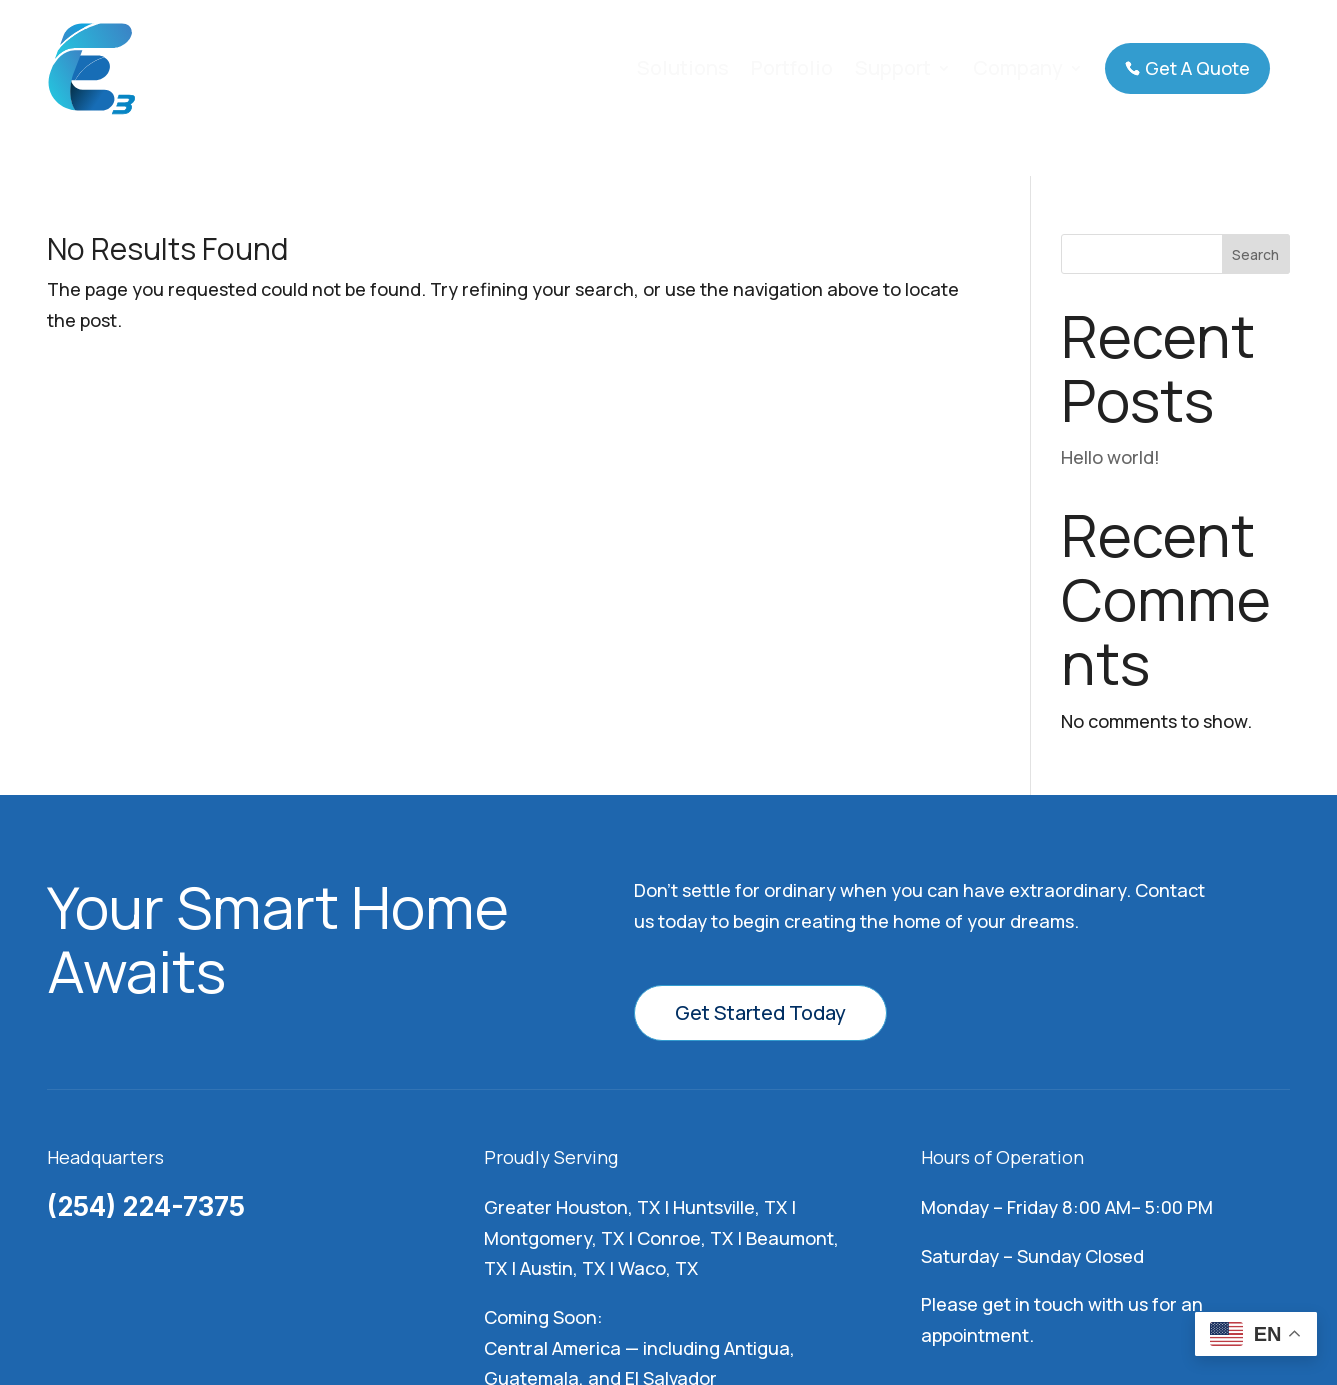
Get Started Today (760, 836)
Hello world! (1110, 281)
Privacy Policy (806, 1306)
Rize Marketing (979, 1306)
